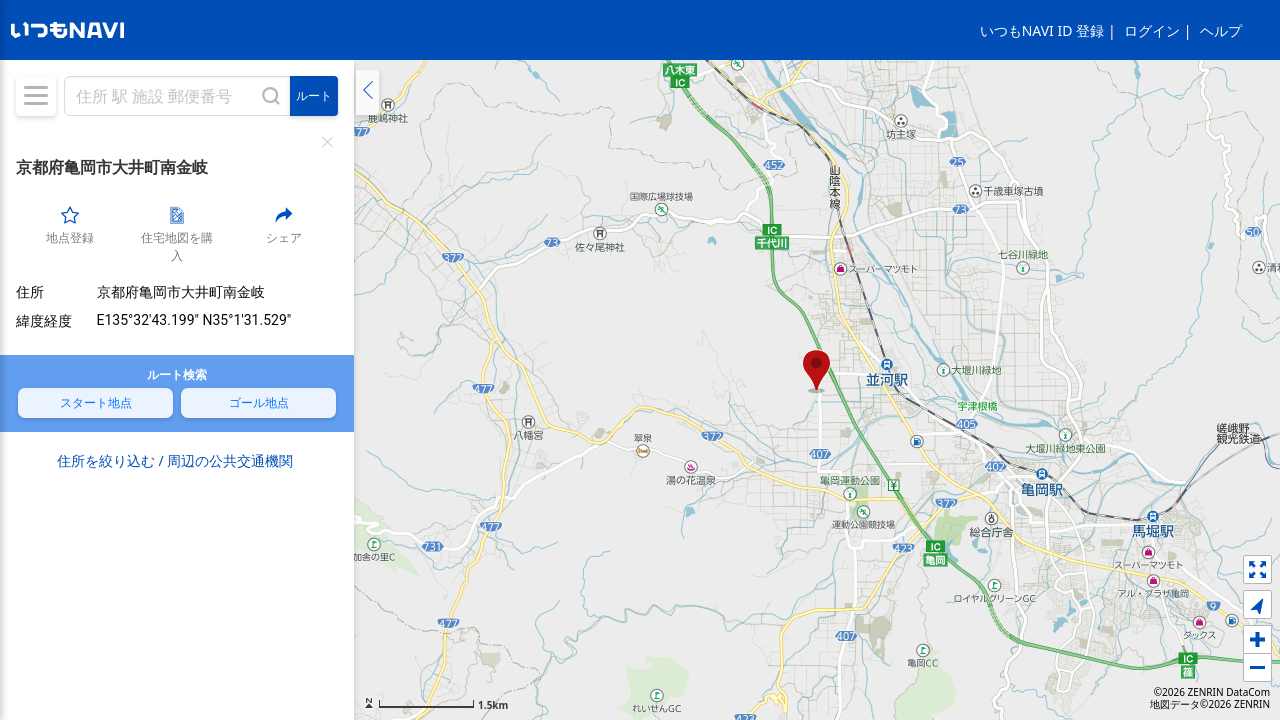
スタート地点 (96, 402)
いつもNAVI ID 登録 (1042, 30)
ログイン (1152, 30)
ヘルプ (1221, 30)
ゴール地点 (259, 402)
